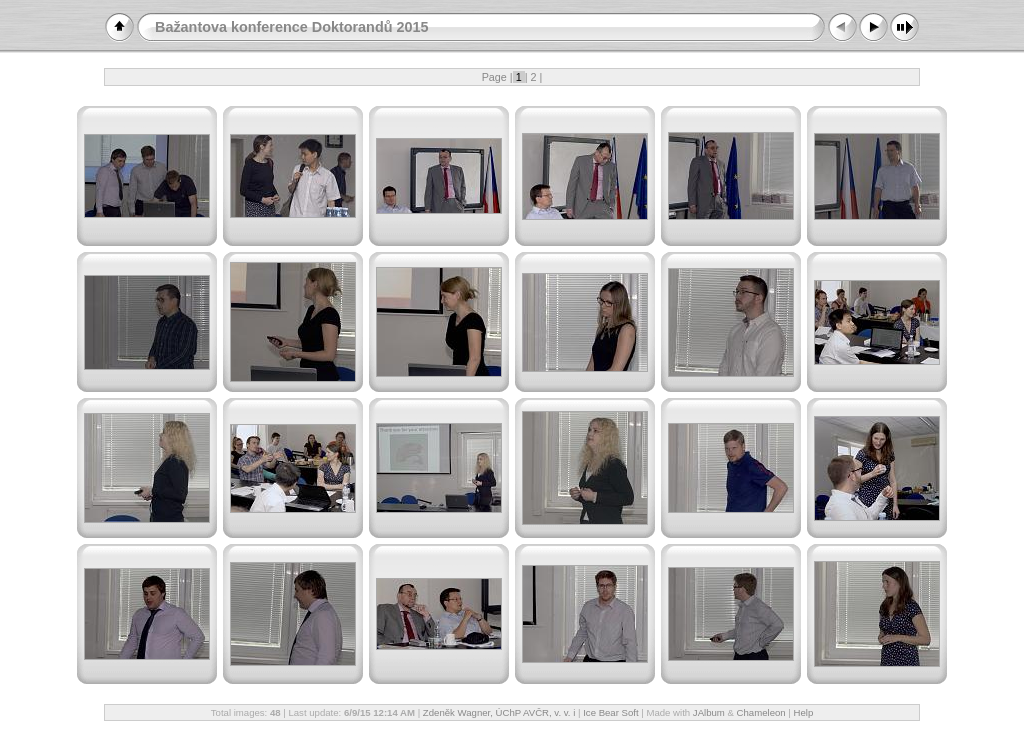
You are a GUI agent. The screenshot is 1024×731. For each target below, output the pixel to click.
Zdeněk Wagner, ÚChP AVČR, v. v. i (499, 712)
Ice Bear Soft (612, 712)
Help (804, 712)
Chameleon (761, 712)
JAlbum (709, 712)
